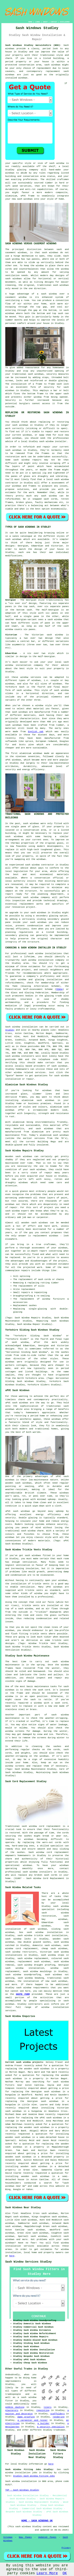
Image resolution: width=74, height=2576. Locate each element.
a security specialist (51, 2427)
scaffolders (57, 2414)
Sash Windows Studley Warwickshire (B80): (33, 45)
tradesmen (59, 2430)
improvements (13, 2381)
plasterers (11, 2410)
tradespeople (13, 2394)
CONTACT (54, 22)
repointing (42, 2410)
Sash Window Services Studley (28, 2261)
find (15, 2213)
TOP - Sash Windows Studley (22, 2490)
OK (65, 2573)
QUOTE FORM (23, 1994)
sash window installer (53, 441)
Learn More (47, 2573)
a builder (43, 2423)
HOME (30, 22)
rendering (58, 2417)
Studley (9, 1030)
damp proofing (26, 2417)
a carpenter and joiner (33, 2420)
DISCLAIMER (64, 22)
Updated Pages (47, 2537)
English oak (35, 731)
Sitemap (7, 2537)
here (11, 2256)
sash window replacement (32, 1958)
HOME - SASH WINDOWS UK (36, 2520)
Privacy (66, 2548)
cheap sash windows (54, 1948)
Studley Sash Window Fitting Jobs (34, 2476)
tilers (48, 2407)
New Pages (25, 2537)
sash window (12, 259)
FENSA (59, 989)
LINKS (37, 22)
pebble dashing (14, 2407)
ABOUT (45, 22)
